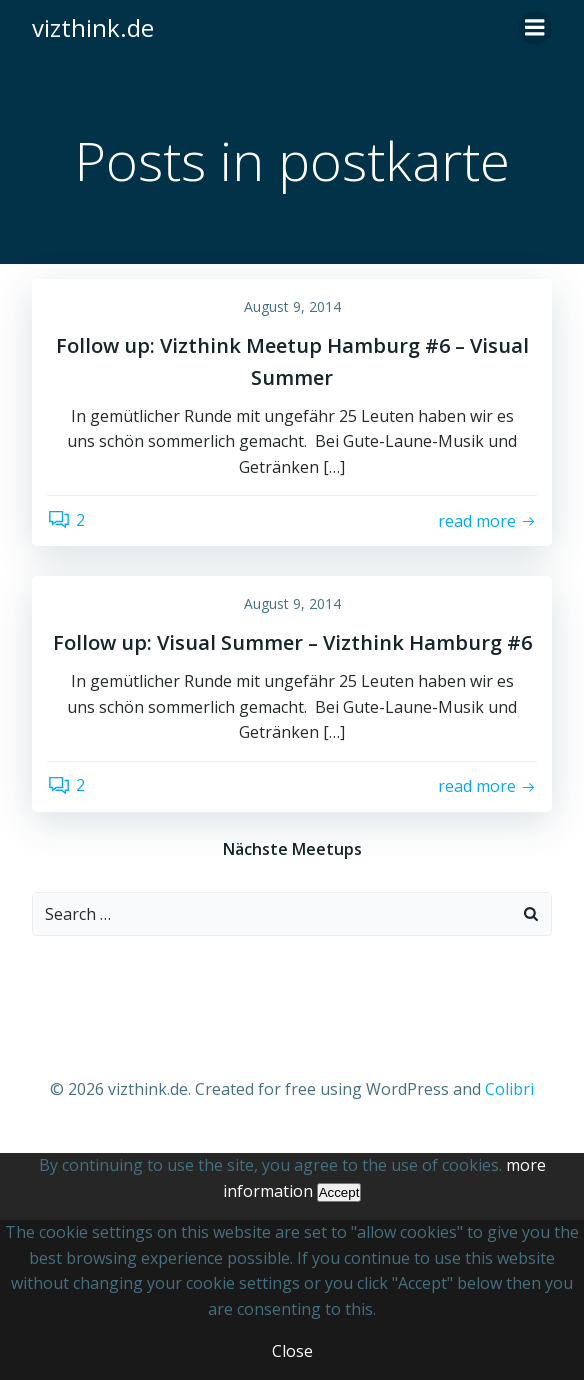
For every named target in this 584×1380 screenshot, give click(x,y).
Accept (339, 1192)
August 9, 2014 (292, 306)
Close (292, 1351)
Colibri (509, 1089)
